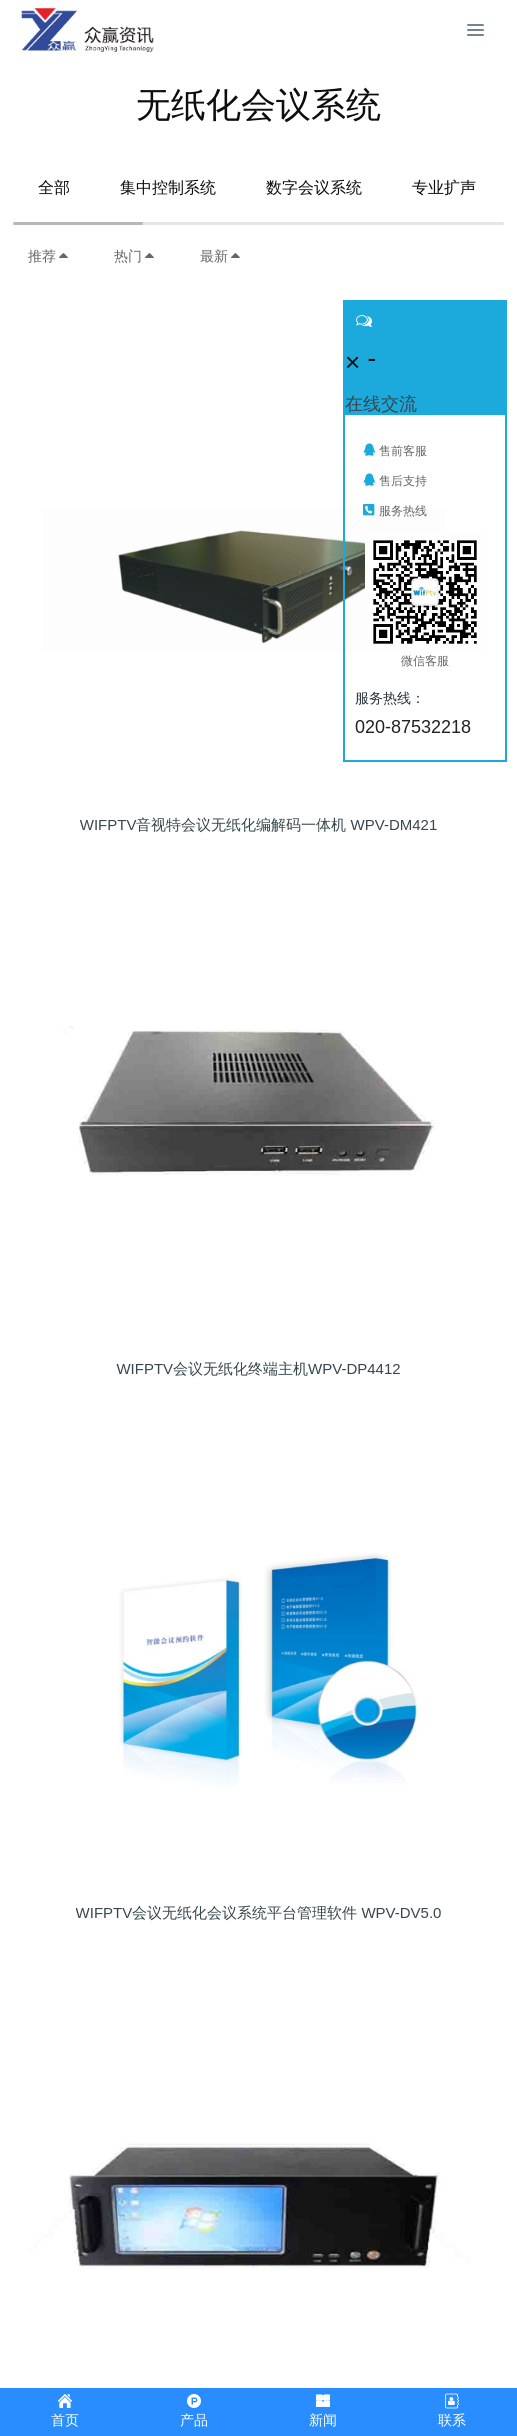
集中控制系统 (168, 187)
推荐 (49, 256)
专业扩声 (444, 187)
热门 (135, 256)
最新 (221, 256)
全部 (54, 187)
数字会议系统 (314, 187)
